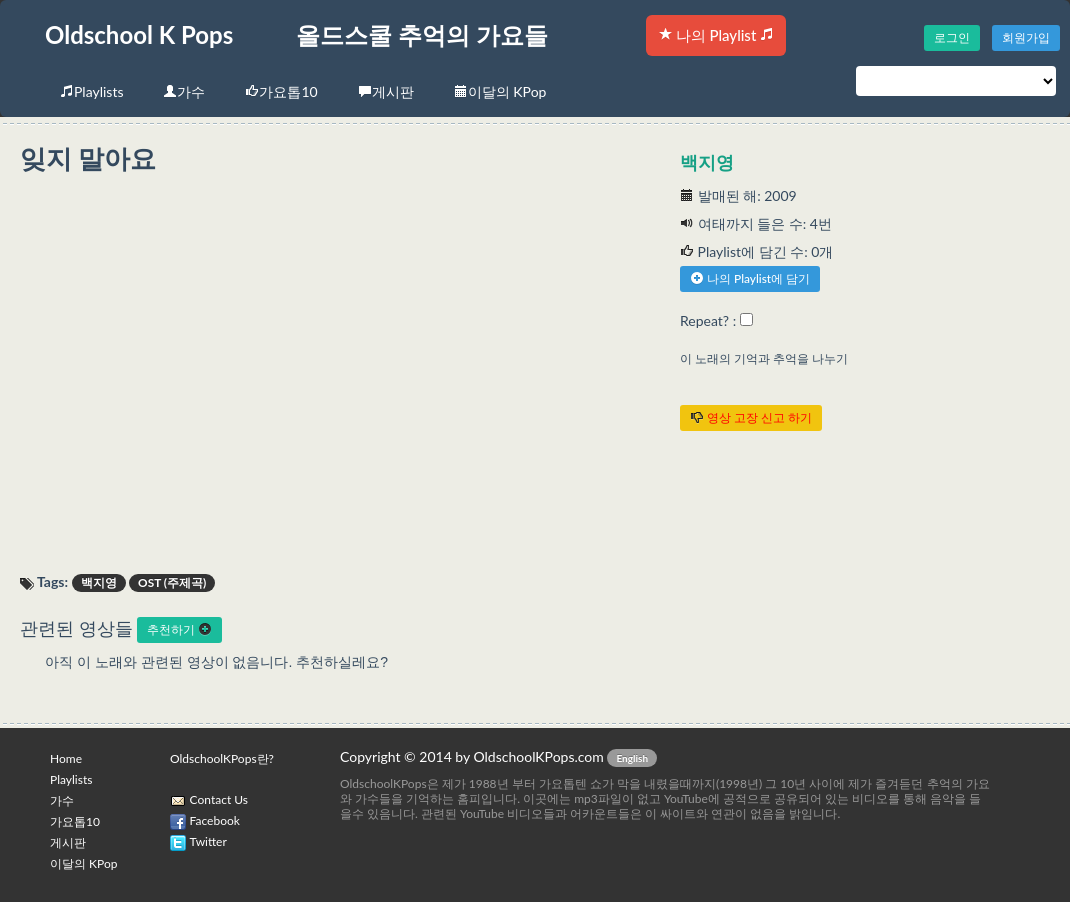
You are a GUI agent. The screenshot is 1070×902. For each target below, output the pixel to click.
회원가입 (1026, 37)
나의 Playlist (716, 35)
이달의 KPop (500, 91)
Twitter (208, 841)
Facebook (215, 820)
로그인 (952, 37)
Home (66, 758)
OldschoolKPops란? (222, 758)
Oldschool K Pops (139, 34)
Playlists (91, 91)
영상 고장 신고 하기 (751, 417)
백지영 (707, 162)
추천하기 (179, 629)
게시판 (386, 91)
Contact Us (219, 799)
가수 (184, 91)
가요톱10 (281, 91)
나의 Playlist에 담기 (750, 278)
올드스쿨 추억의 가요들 (422, 34)
